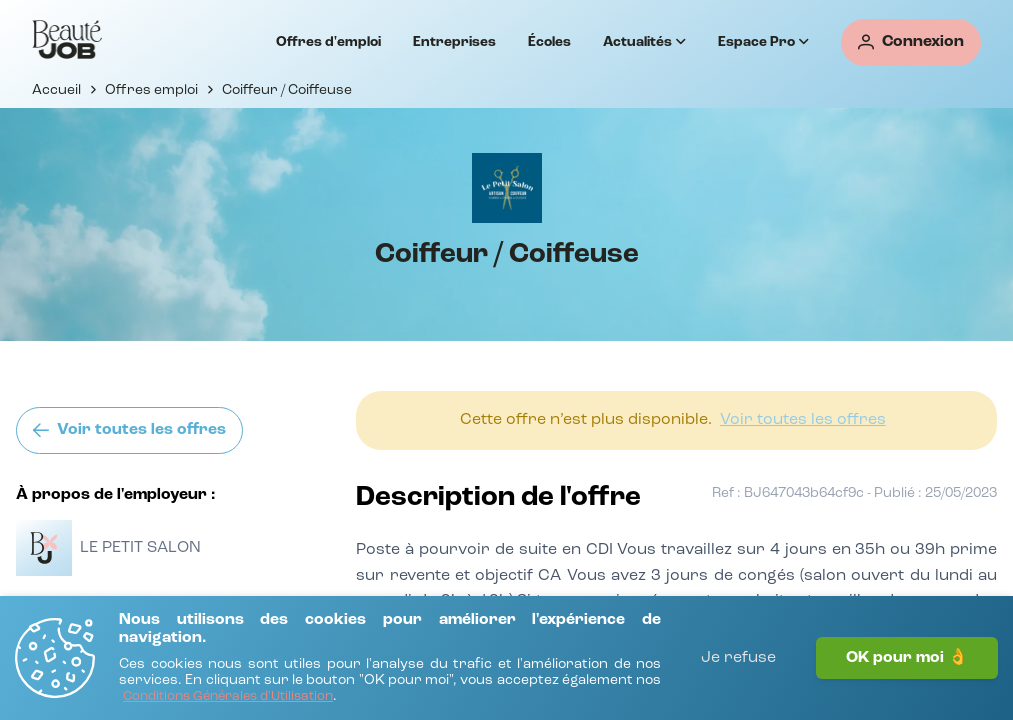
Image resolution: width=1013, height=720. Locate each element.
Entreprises (454, 42)
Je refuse (738, 658)
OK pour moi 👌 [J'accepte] (907, 658)
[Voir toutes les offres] (129, 430)
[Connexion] (911, 42)
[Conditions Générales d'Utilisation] (228, 697)
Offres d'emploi (328, 42)
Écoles (549, 42)
